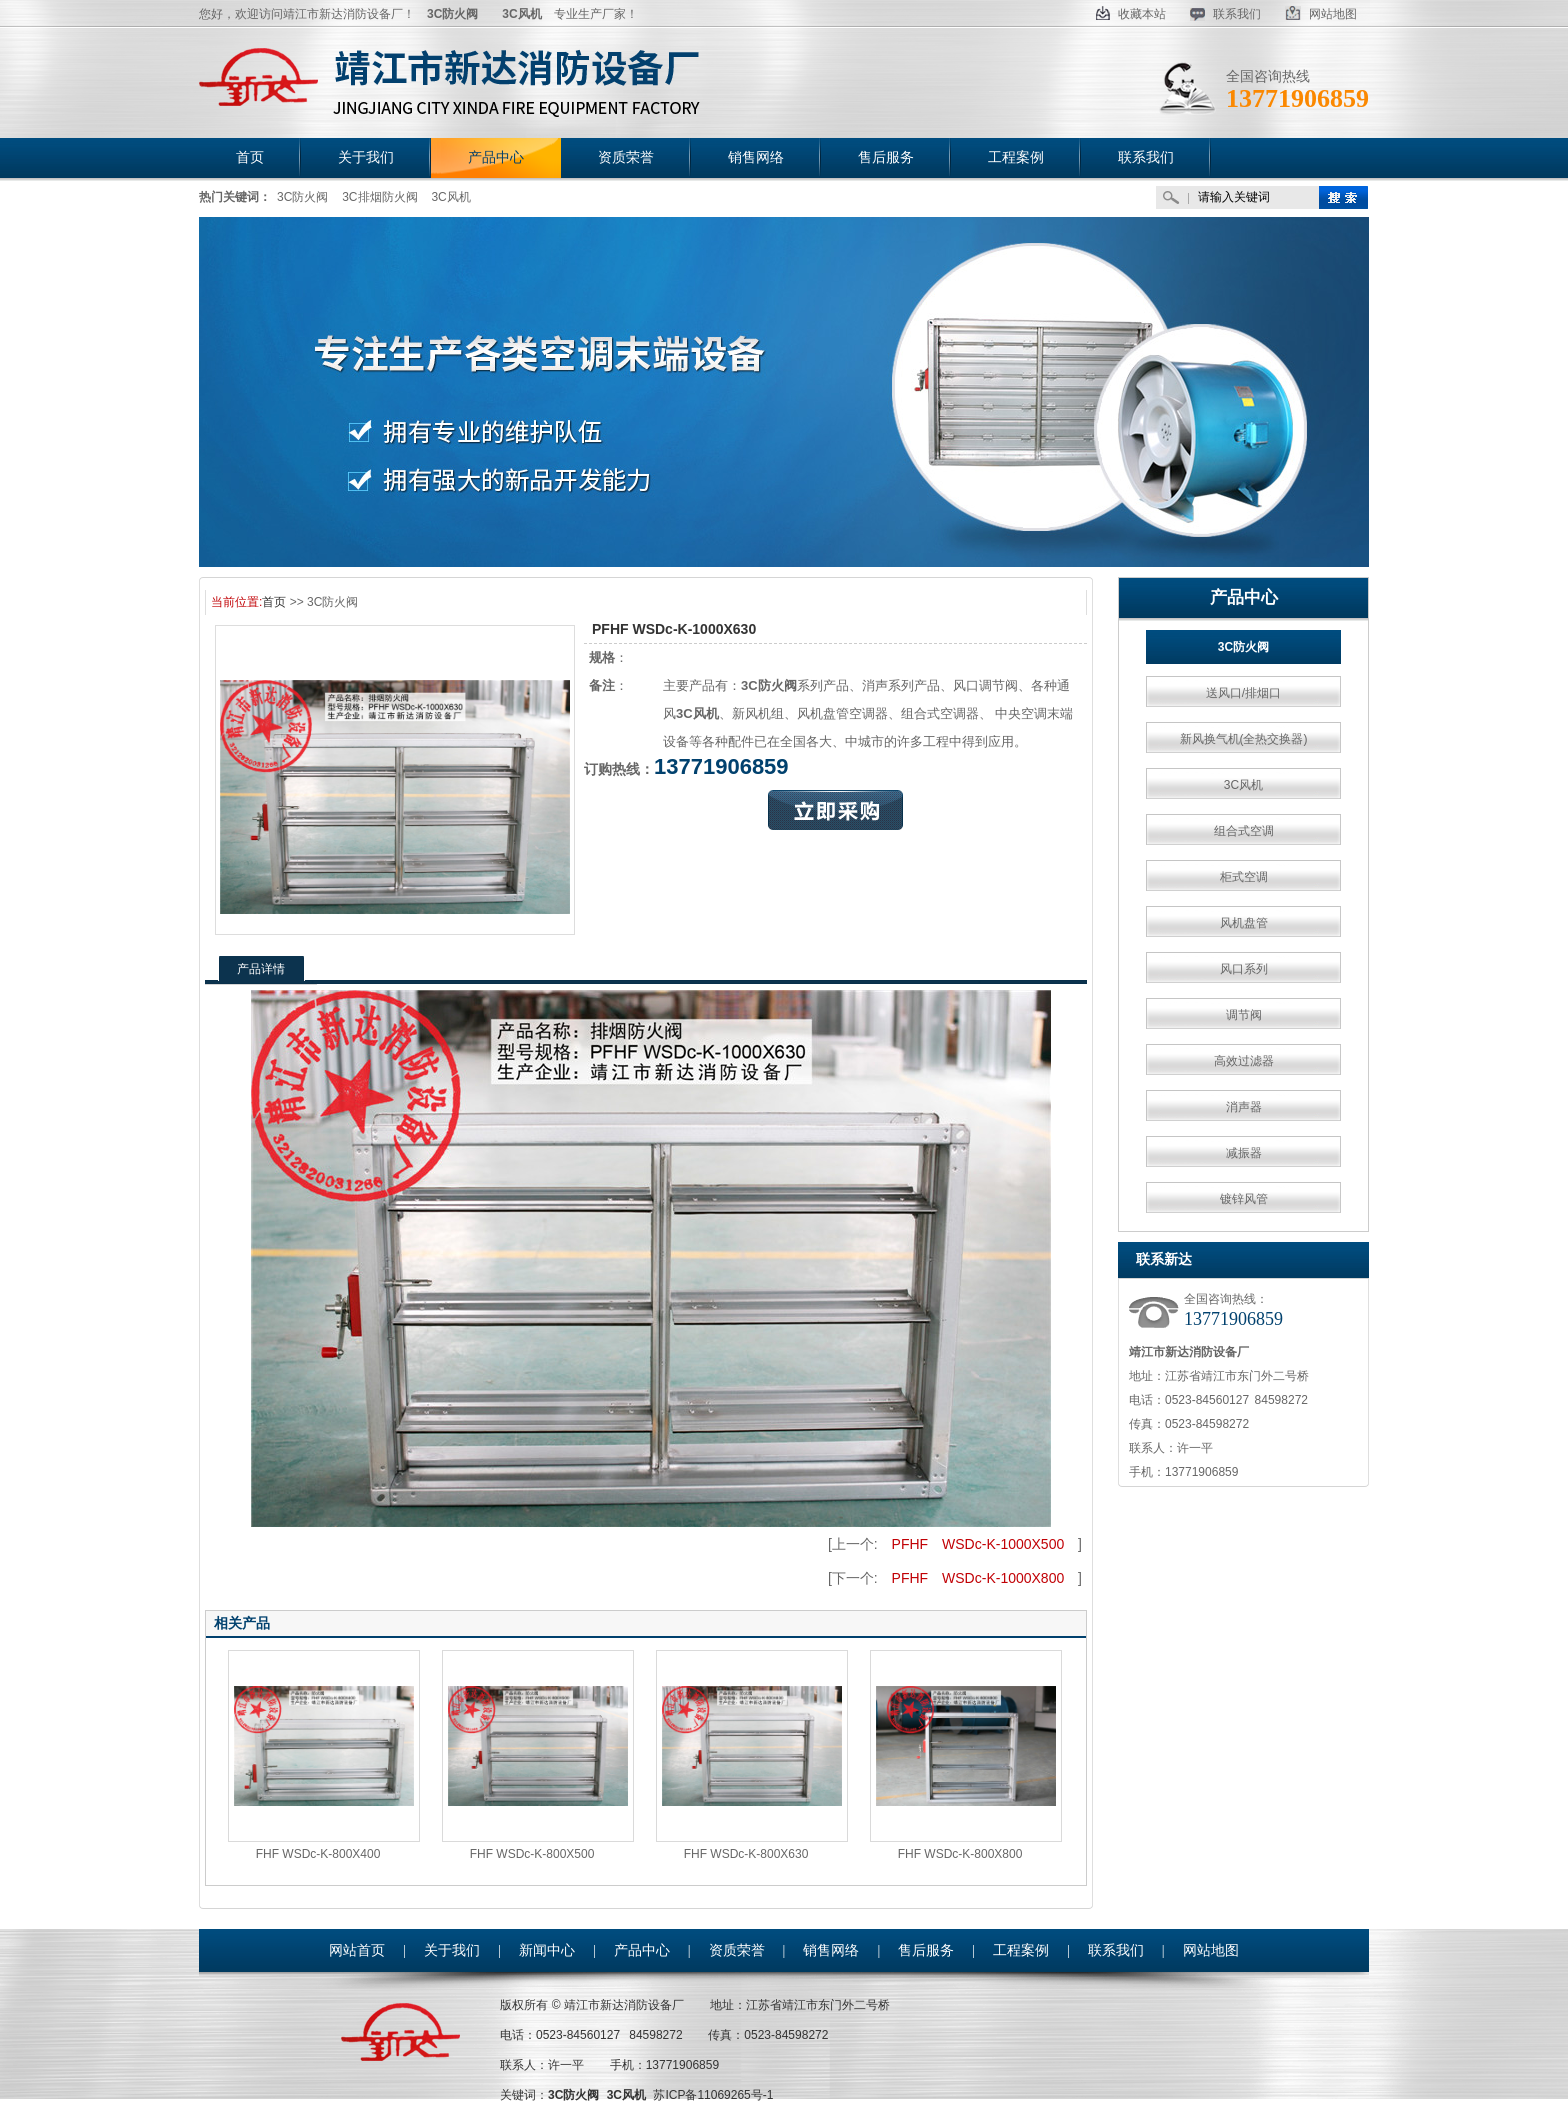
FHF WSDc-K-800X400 (318, 1854)
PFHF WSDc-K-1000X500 (978, 1544)
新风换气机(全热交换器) (1244, 739)
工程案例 (1021, 1950)
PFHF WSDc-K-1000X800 (978, 1578)
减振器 (1244, 1153)
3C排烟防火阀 (379, 197)
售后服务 (926, 1950)
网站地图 (1321, 14)
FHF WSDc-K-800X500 (532, 1854)
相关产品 (242, 1623)
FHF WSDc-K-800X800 (960, 1854)
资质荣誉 (737, 1950)
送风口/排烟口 (1243, 693)
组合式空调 (1244, 831)
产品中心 (1244, 597)
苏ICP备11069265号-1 (713, 2095)
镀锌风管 (1244, 1199)
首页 (274, 602)
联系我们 (1225, 14)
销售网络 (831, 1950)
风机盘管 (1244, 923)
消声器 (1244, 1107)
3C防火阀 (302, 197)
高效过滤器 (1244, 1061)
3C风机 (450, 197)
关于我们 (452, 1950)
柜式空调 (1244, 877)
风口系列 (1244, 969)
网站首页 (357, 1950)
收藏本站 (1131, 14)
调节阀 (1244, 1015)
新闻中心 (547, 1950)
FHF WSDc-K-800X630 (746, 1854)
